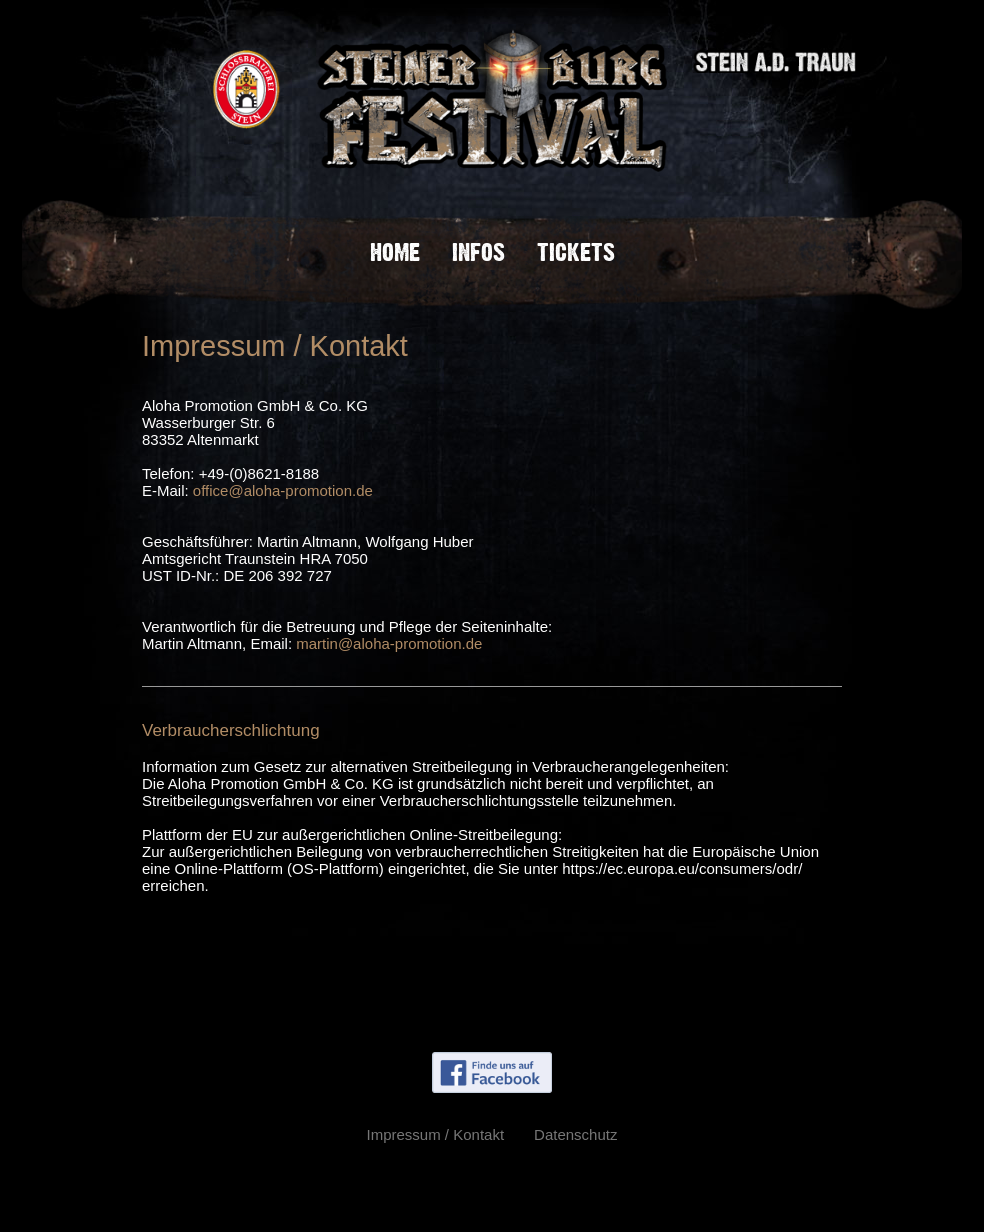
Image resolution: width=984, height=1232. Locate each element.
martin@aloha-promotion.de (389, 643)
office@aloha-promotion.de (283, 490)
